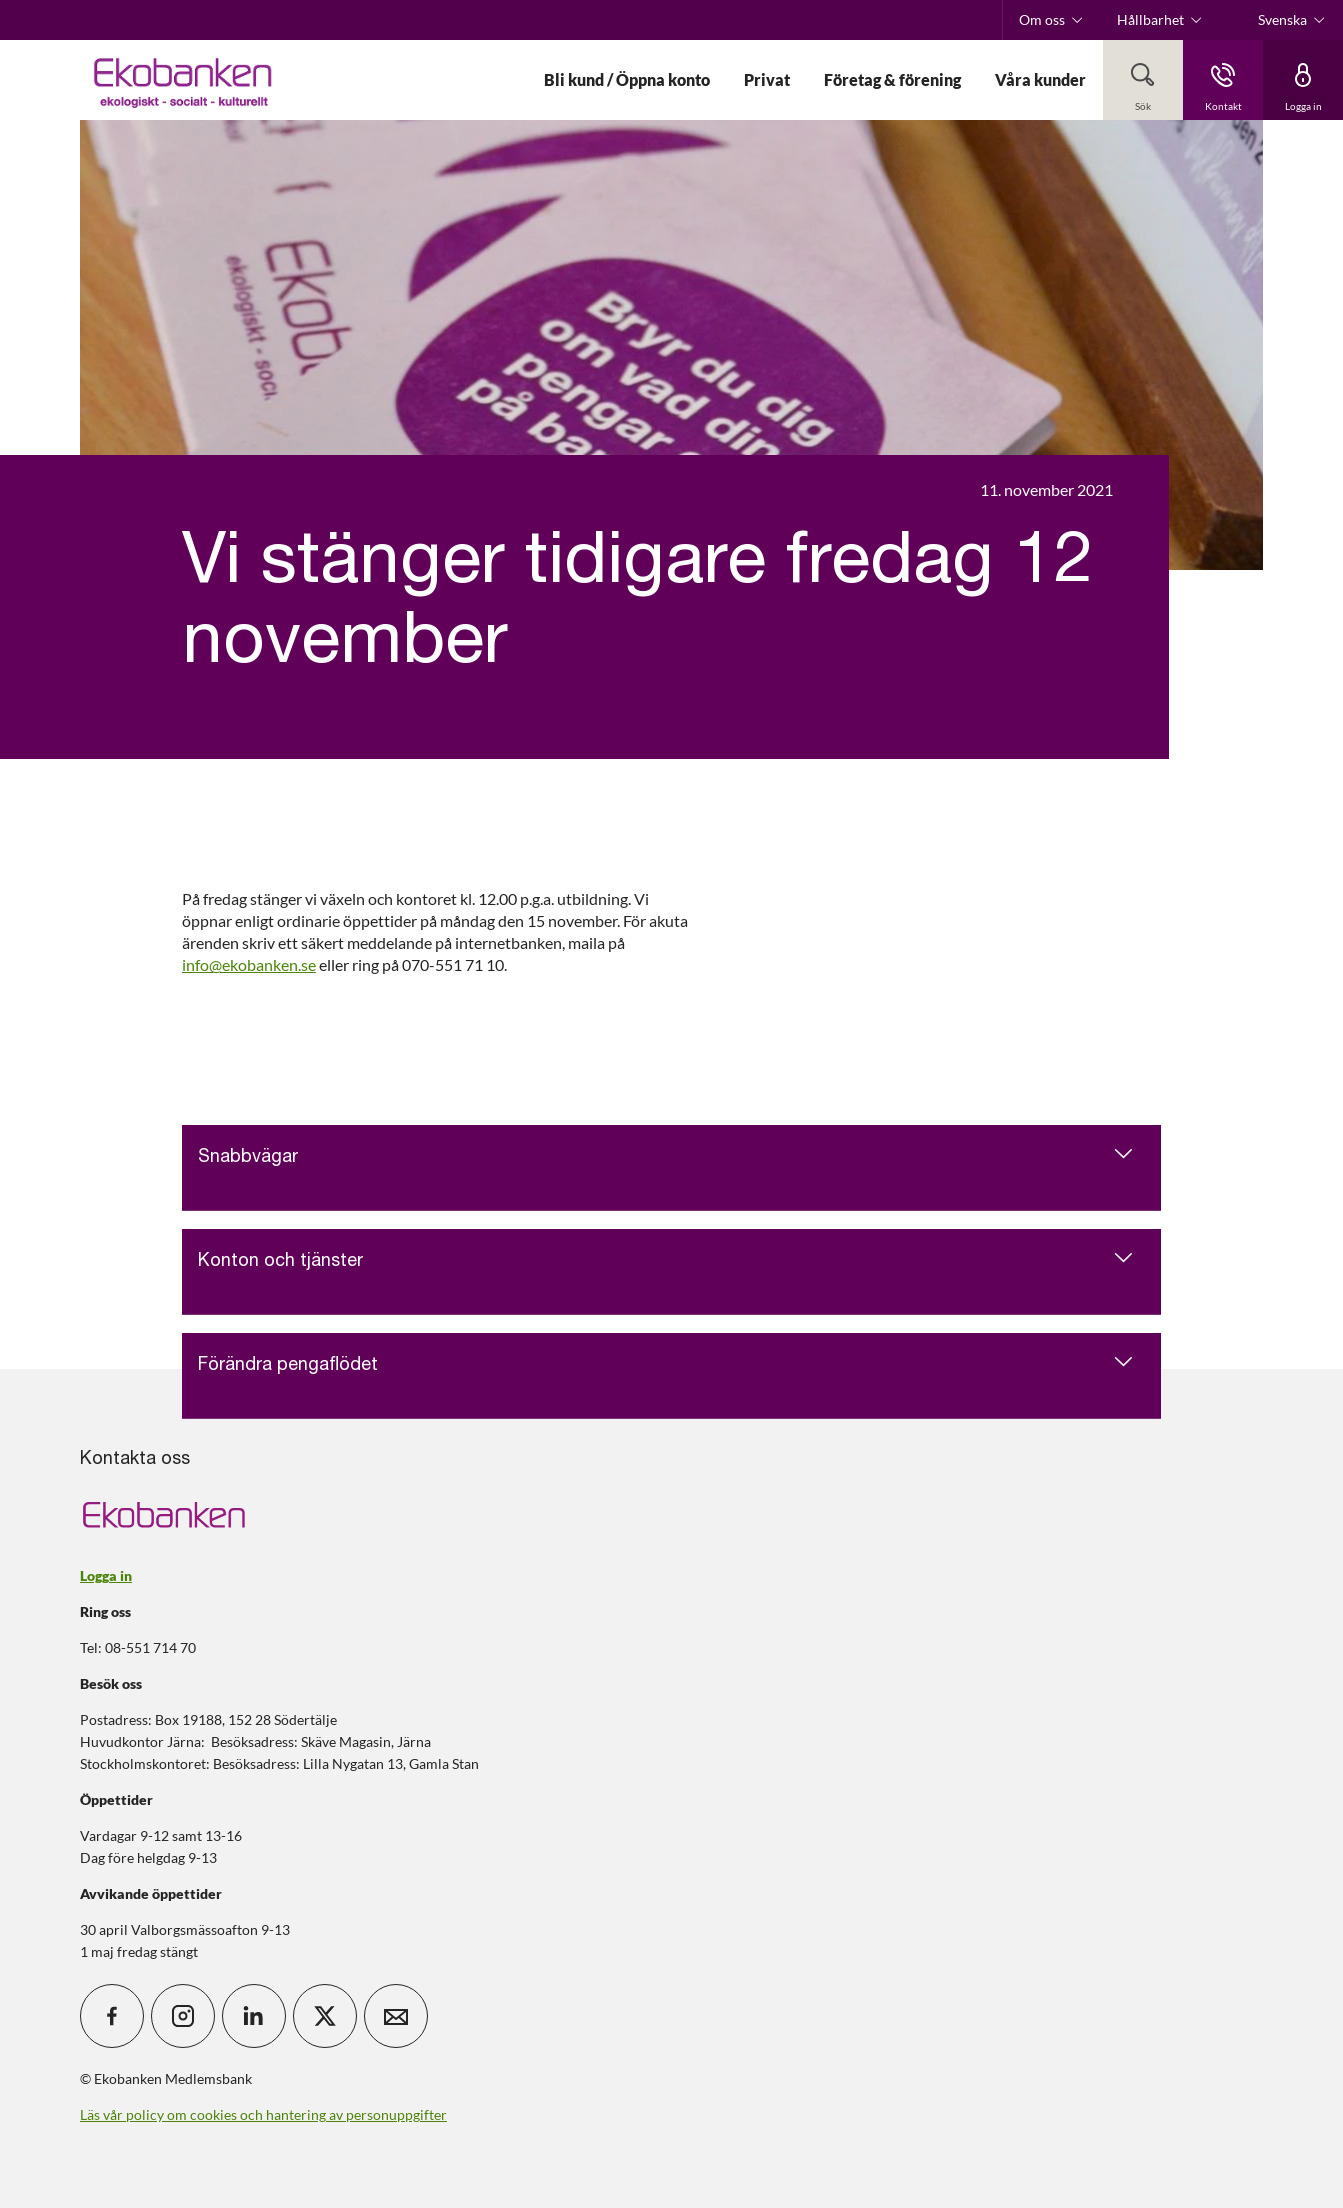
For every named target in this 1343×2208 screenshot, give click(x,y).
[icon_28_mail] (396, 2016)
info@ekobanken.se (249, 964)
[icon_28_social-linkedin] (254, 2016)
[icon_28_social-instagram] (183, 2016)
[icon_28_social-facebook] (112, 2016)
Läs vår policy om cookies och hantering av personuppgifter (263, 2114)
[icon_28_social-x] (325, 2016)
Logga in (106, 1575)
